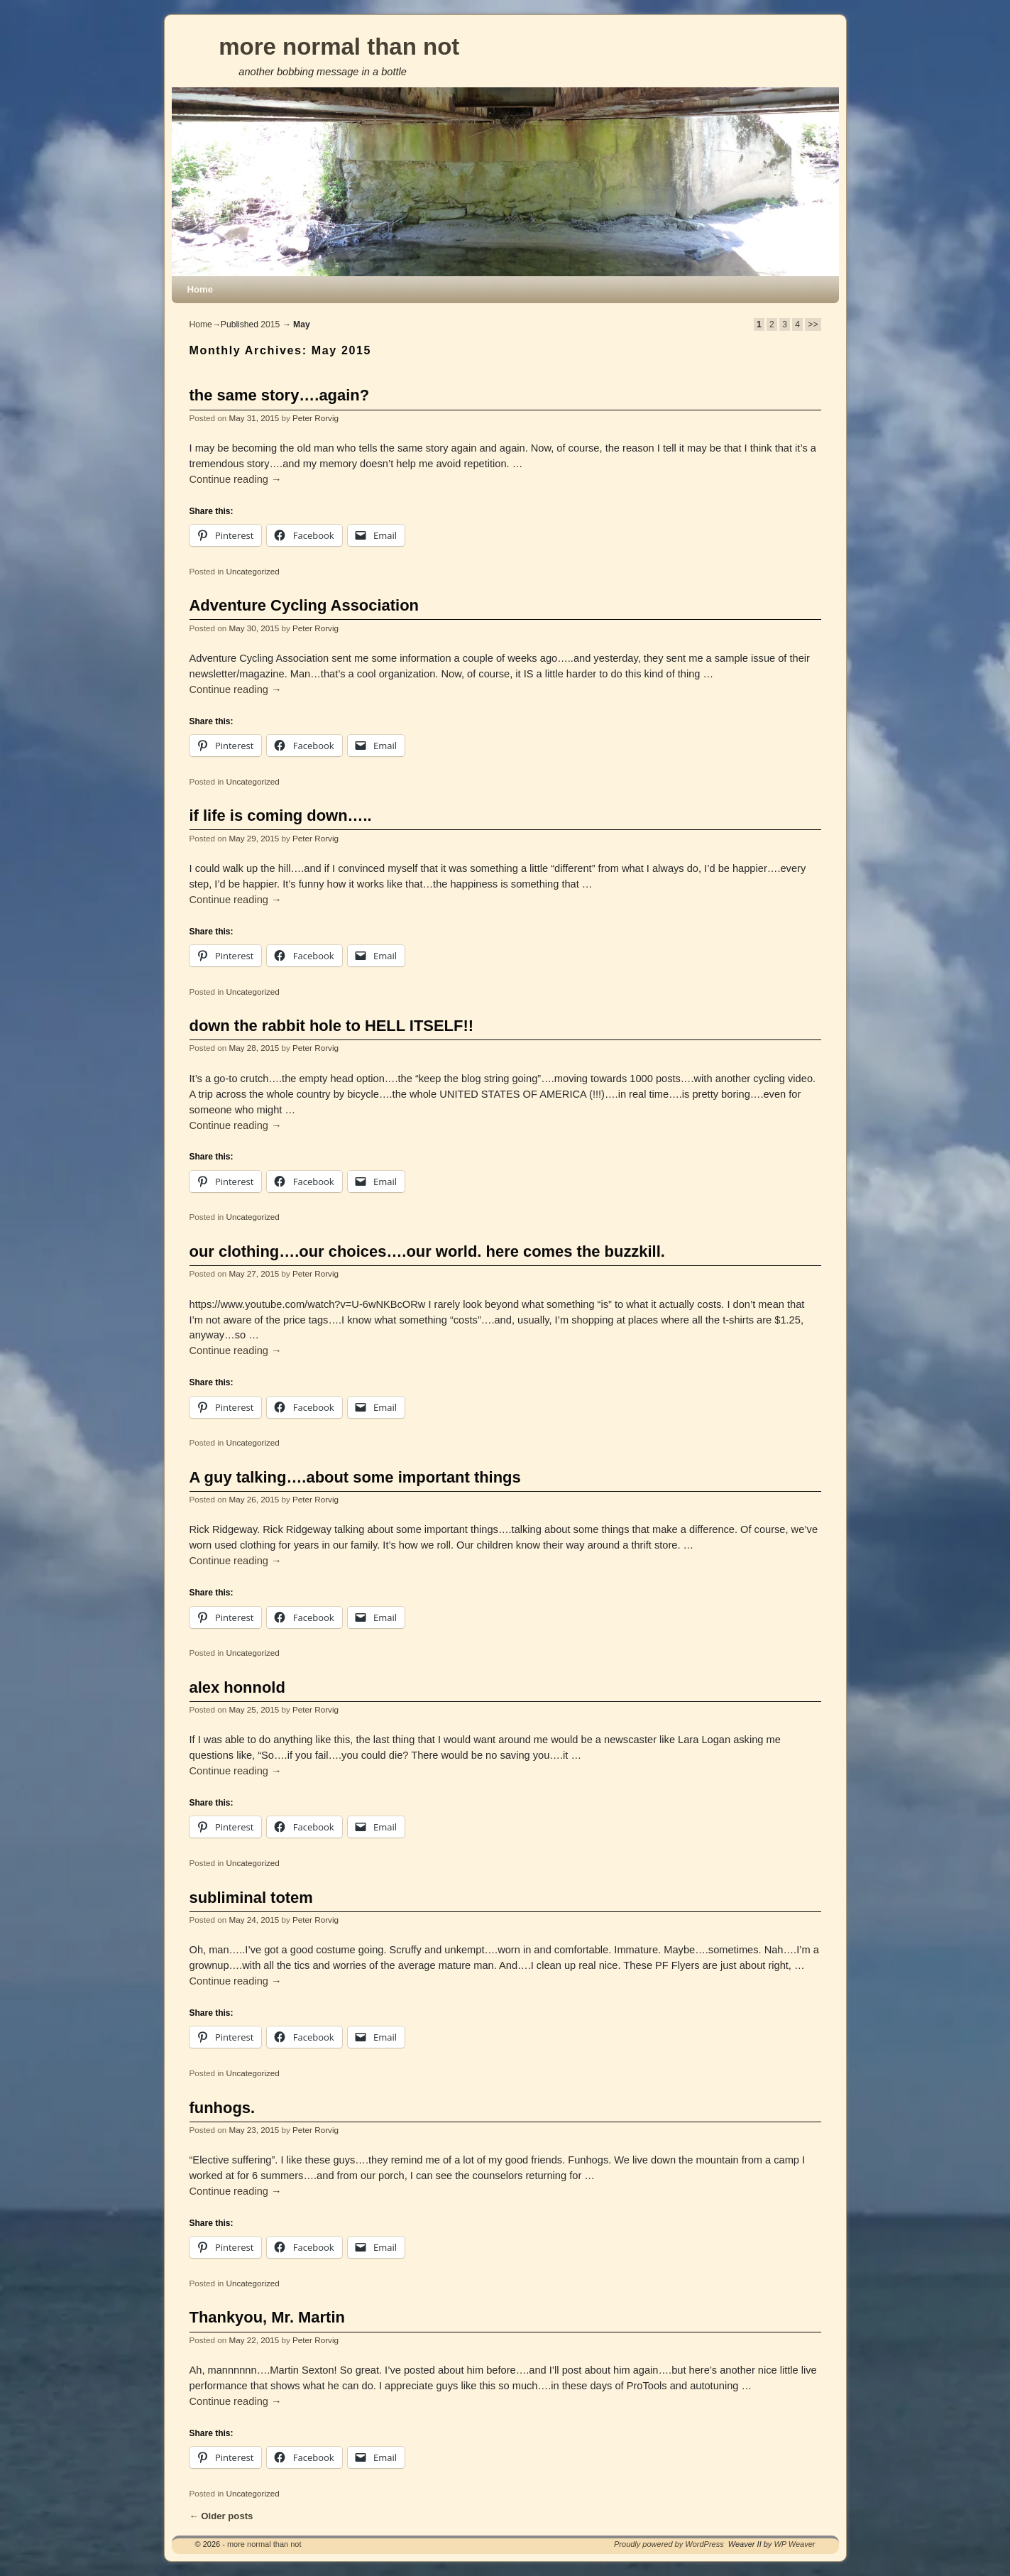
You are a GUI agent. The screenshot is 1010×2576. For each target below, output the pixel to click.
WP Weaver (794, 2544)
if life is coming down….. (281, 815)
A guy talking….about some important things (355, 1477)
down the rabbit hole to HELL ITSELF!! (332, 1026)
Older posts (221, 2516)
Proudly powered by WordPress (669, 2544)
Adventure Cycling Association (304, 605)
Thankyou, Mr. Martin (267, 2317)
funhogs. (223, 2108)
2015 (270, 324)
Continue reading (236, 479)
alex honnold (237, 1687)
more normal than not (339, 46)
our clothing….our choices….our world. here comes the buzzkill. (427, 1251)
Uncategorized (252, 571)
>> (813, 324)
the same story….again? (280, 395)
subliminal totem (251, 1897)
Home (200, 289)
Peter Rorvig (315, 417)
